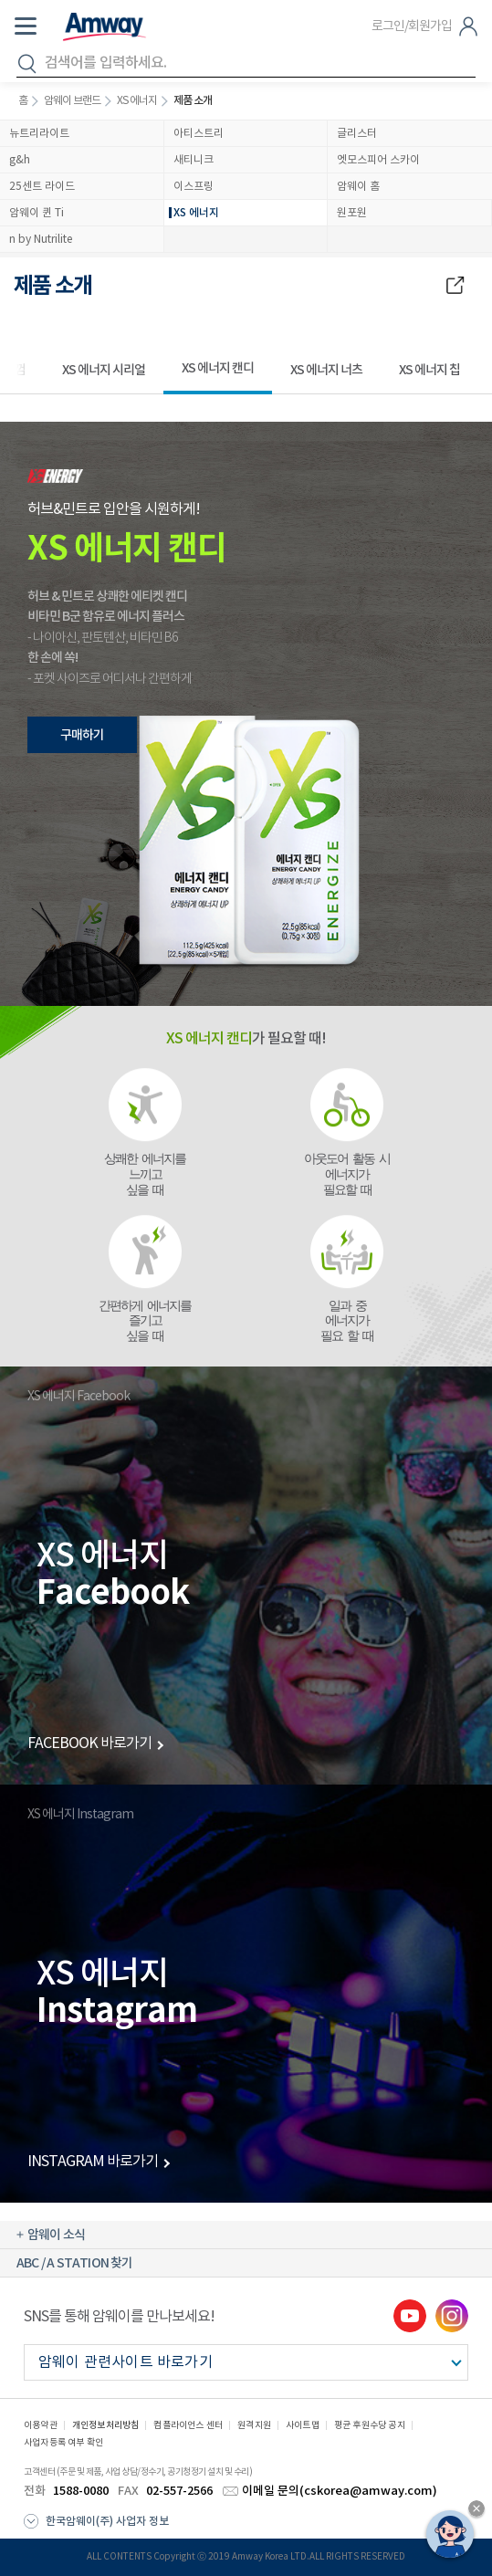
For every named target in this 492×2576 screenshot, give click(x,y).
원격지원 (254, 2425)
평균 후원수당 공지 (369, 2425)
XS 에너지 (137, 101)
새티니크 (193, 160)
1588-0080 (81, 2491)
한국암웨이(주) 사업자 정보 (107, 2521)
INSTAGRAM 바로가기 (92, 2161)
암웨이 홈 (358, 187)
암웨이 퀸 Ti (36, 213)
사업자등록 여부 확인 (63, 2442)
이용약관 (41, 2425)
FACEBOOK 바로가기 (89, 1743)
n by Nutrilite (40, 240)
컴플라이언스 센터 (188, 2425)
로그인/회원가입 (412, 26)
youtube (409, 2315)
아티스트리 (198, 134)
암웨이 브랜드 (72, 101)
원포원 (352, 213)
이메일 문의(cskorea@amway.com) (339, 2491)
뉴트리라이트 (39, 134)
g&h (19, 160)
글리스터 (357, 134)
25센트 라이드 (42, 187)
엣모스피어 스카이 (378, 160)
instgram (451, 2315)
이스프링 (193, 187)
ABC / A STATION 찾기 (74, 2263)
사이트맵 (302, 2425)
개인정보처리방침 (106, 2425)
